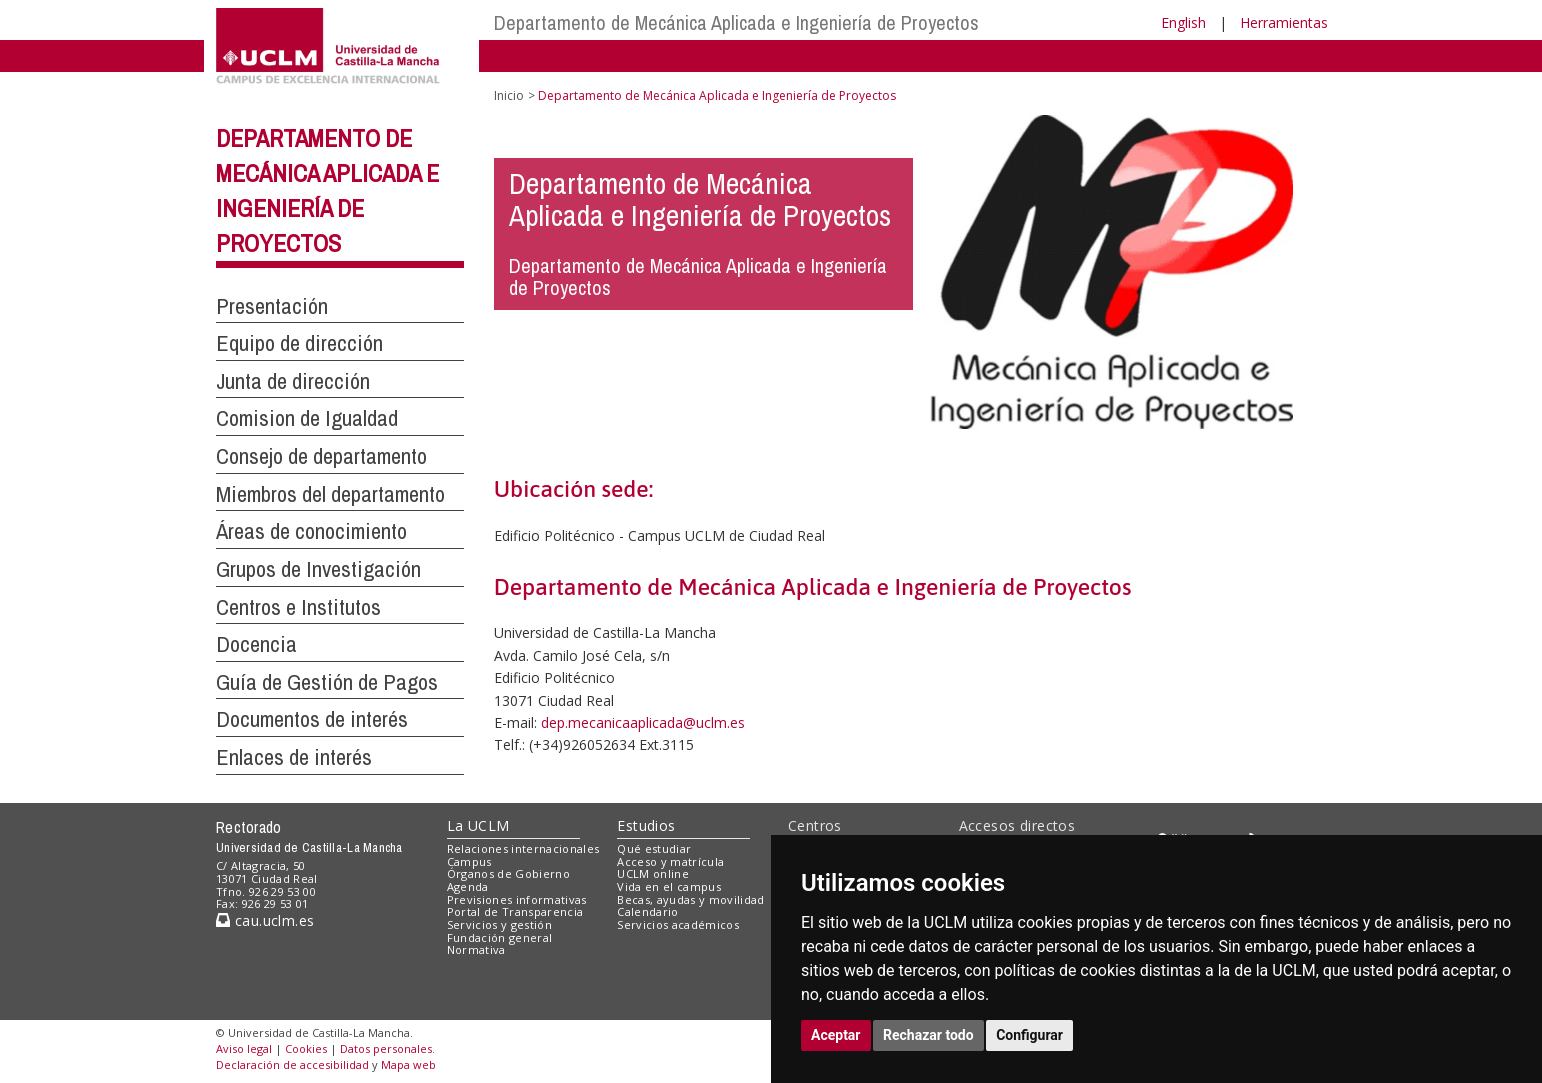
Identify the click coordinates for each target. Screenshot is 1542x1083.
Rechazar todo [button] (928, 1035)
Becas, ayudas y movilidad (690, 899)
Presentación (272, 306)
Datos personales (386, 1048)
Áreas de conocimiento (311, 531)
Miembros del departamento (330, 494)
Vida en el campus (669, 886)
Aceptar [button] (836, 1035)
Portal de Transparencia (515, 911)
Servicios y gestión (499, 924)
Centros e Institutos (298, 607)
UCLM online (653, 873)
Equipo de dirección (299, 343)
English (1183, 22)
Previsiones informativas (517, 899)
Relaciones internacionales (523, 848)
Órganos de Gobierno (508, 873)
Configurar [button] (1029, 1035)
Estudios (646, 825)
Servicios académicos (678, 924)
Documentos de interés (312, 719)
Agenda (468, 886)
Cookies (306, 1048)
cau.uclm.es (265, 920)
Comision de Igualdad (307, 418)
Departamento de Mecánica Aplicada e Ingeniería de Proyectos (736, 22)
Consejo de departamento (321, 456)
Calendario (647, 911)
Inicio (509, 95)
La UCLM (478, 825)
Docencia (256, 644)
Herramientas (1284, 22)
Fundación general (500, 937)
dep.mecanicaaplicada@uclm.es (643, 722)
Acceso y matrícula (670, 861)
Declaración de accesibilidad (292, 1064)
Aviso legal (244, 1048)
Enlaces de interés (294, 757)
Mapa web (408, 1064)
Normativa (476, 949)
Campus (469, 861)
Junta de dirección (293, 381)
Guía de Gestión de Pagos (327, 682)
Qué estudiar (654, 848)
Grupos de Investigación (318, 569)
